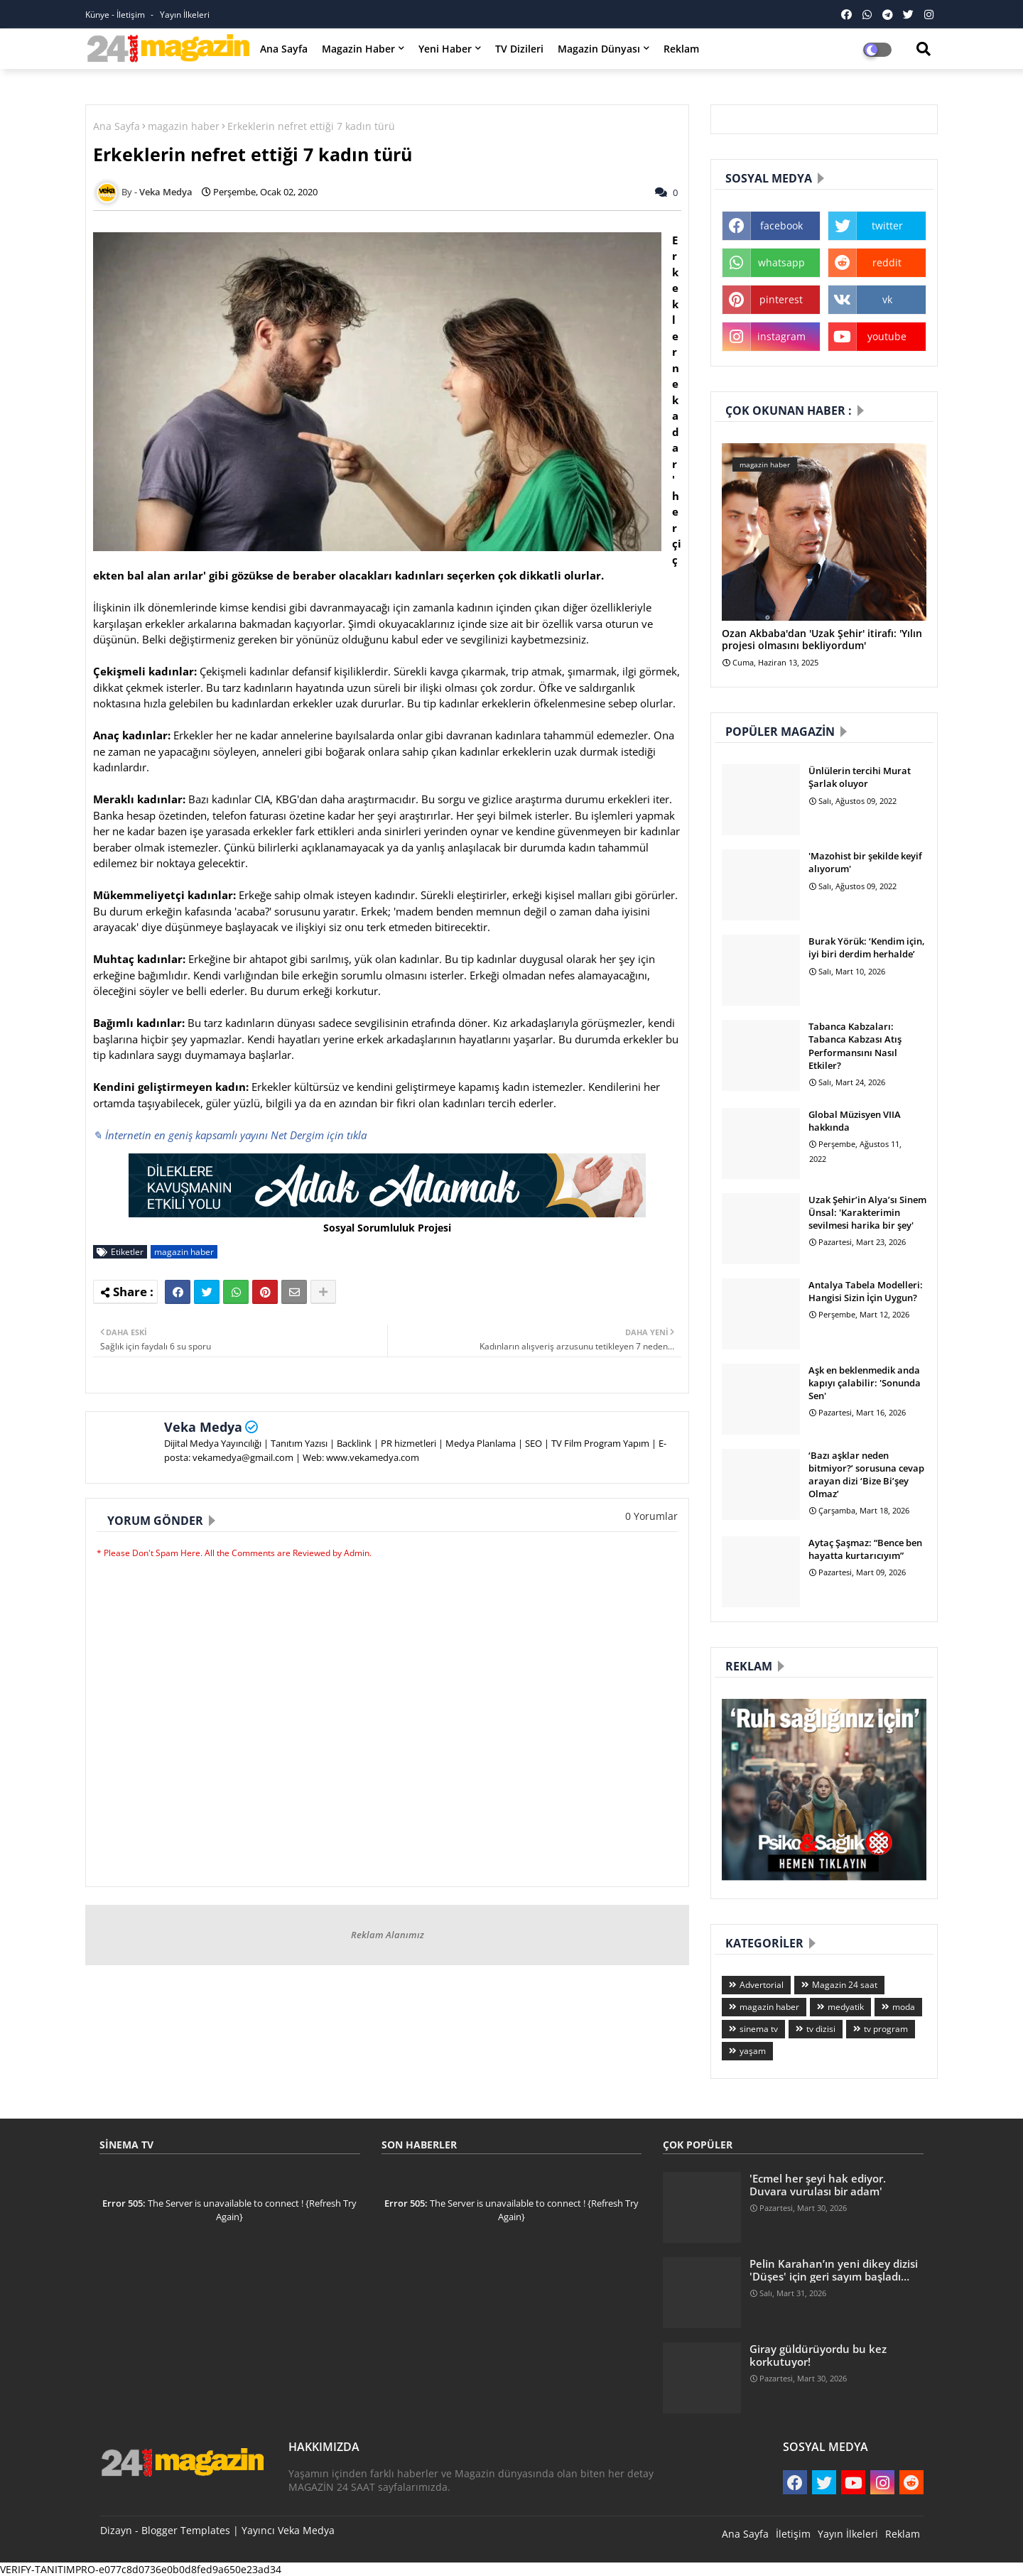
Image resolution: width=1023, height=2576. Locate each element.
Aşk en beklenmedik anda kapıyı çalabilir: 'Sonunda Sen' (864, 1383)
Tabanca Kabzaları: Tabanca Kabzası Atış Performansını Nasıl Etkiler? (855, 1046)
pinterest (781, 299)
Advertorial (762, 1985)
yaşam (753, 2051)
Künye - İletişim (116, 15)
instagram (781, 336)
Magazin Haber (358, 48)
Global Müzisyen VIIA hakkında (854, 1121)
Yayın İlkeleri (185, 15)
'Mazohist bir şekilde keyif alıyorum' (865, 862)
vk (887, 299)
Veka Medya (203, 1426)
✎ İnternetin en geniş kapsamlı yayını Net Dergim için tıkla (230, 1135)
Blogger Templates (185, 2530)
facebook (781, 225)
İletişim (793, 2533)
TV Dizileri (519, 48)
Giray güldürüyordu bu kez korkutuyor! (818, 2355)
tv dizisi (820, 2029)
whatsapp (781, 262)
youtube (886, 336)
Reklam (681, 48)
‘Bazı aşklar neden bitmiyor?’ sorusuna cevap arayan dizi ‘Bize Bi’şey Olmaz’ (866, 1475)
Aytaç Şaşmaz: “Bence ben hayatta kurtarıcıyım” (865, 1549)
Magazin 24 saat (844, 1985)
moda (903, 2007)
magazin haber (184, 126)
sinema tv (759, 2029)
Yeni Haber (445, 48)
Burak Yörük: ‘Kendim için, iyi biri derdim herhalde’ (866, 947)
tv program (886, 2029)
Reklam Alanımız (387, 1934)
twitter (887, 225)
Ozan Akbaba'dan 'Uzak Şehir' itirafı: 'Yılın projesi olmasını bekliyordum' (822, 640)
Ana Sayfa (284, 48)
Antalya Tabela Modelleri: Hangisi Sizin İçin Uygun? (865, 1291)
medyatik (846, 2007)
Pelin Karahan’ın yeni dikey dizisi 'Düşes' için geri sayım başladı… (833, 2270)
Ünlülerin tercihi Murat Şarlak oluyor (859, 777)
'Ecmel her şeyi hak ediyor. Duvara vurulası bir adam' (817, 2184)
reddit (887, 262)
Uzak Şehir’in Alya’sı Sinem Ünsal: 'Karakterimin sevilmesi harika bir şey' (867, 1212)
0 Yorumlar (651, 1516)
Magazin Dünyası (599, 48)
